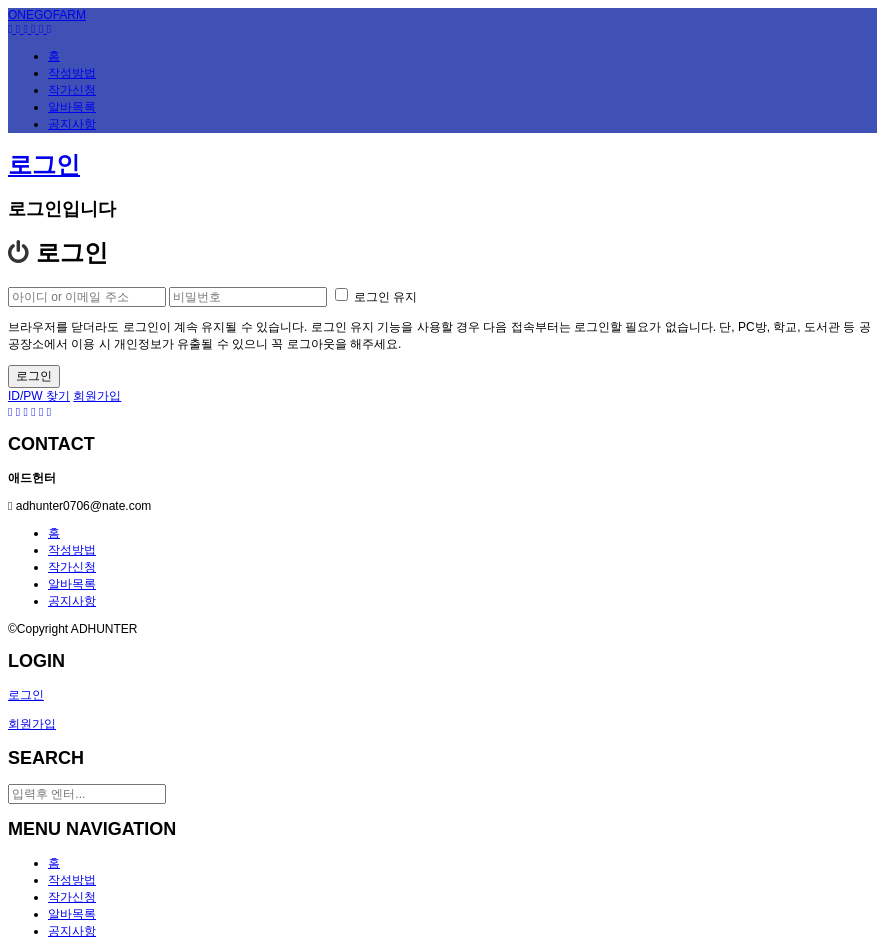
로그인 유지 (376, 297)
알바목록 (72, 584)
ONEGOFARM (47, 15)
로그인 (44, 164)
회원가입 (97, 396)
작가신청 (72, 567)
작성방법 (72, 550)
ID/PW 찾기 (39, 396)
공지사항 (72, 601)
